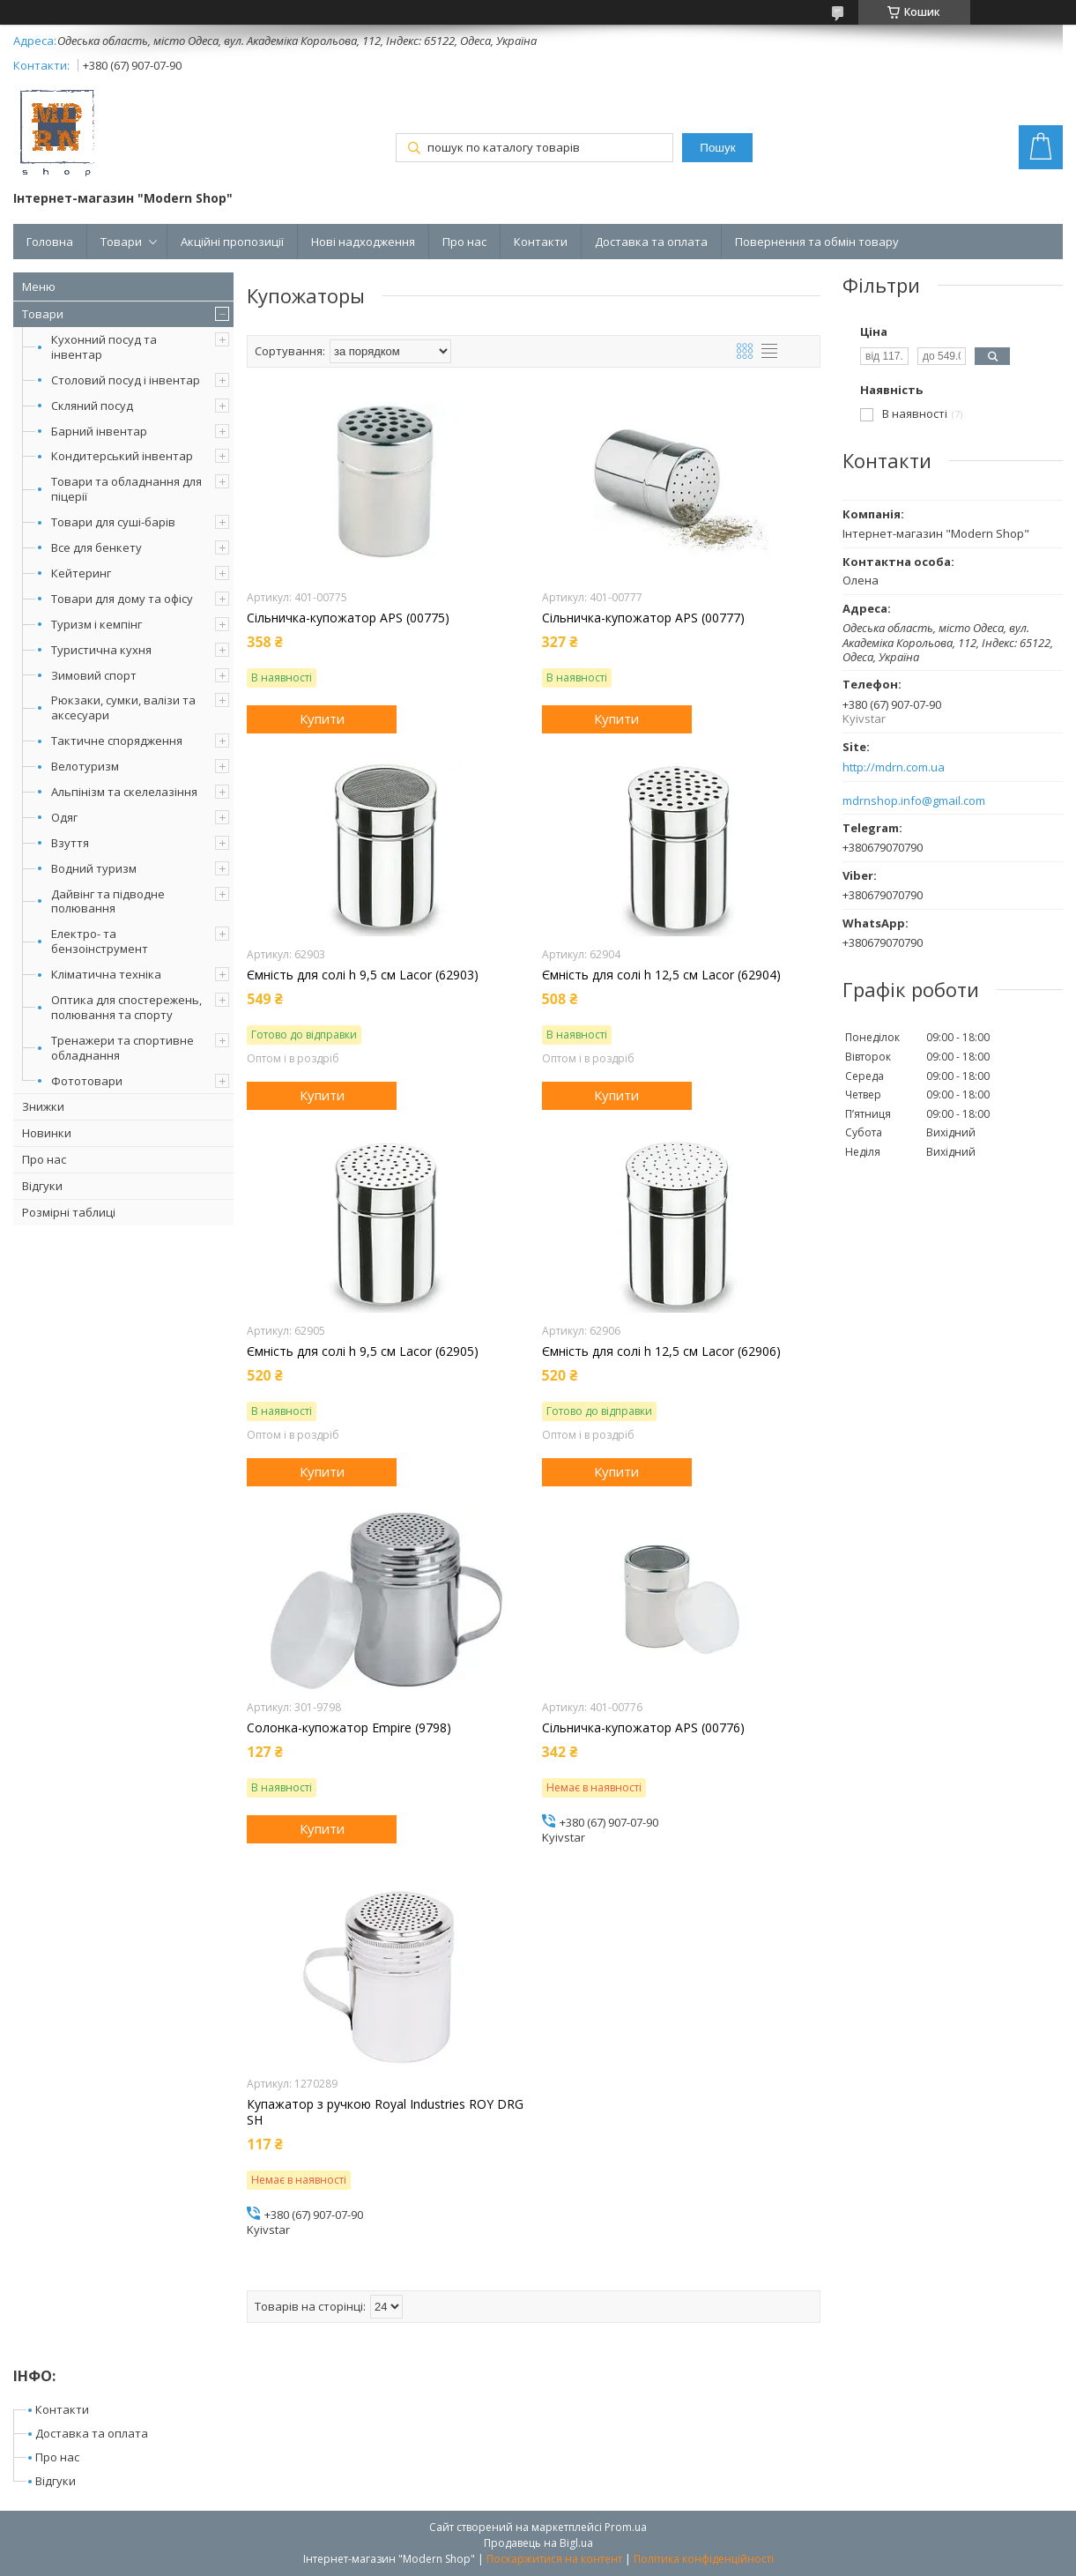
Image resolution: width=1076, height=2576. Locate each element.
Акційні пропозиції (232, 241)
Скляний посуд (92, 405)
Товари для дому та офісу (122, 599)
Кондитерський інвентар (122, 456)
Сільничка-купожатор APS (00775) (348, 618)
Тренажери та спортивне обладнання (122, 1047)
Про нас (464, 241)
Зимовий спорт (94, 675)
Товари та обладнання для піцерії (126, 488)
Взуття (70, 843)
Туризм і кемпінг (96, 624)
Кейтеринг (81, 573)
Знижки (43, 1106)
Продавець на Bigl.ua (538, 2542)
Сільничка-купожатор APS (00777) (643, 618)
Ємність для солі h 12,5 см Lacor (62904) (661, 975)
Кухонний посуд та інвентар (104, 346)
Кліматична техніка (106, 974)
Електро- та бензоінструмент (99, 941)
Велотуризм (85, 766)
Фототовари (86, 1081)
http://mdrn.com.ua (893, 767)
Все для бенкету (96, 547)
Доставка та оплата (651, 241)
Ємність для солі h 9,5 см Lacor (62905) (363, 1351)
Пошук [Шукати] (717, 147)
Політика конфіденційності (704, 2558)
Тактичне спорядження (116, 740)
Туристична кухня (101, 650)
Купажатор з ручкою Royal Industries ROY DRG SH (385, 2112)
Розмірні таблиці (68, 1212)
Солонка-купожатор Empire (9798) (349, 1728)
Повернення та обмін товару (817, 241)
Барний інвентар (99, 431)
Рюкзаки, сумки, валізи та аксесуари (123, 707)
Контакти (541, 241)
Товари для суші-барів (113, 522)
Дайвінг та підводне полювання (108, 901)
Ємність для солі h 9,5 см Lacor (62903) (363, 975)
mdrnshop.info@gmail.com (913, 800)
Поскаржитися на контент (554, 2558)
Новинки (46, 1133)
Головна (49, 241)
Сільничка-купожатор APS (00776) (643, 1728)
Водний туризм (94, 868)
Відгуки (42, 1186)
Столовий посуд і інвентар (125, 380)
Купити (322, 718)
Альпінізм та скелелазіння (124, 792)
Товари (121, 241)
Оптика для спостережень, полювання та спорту (126, 1007)
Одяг (64, 817)
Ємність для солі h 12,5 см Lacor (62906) (661, 1351)
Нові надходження (363, 241)
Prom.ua (626, 2527)
